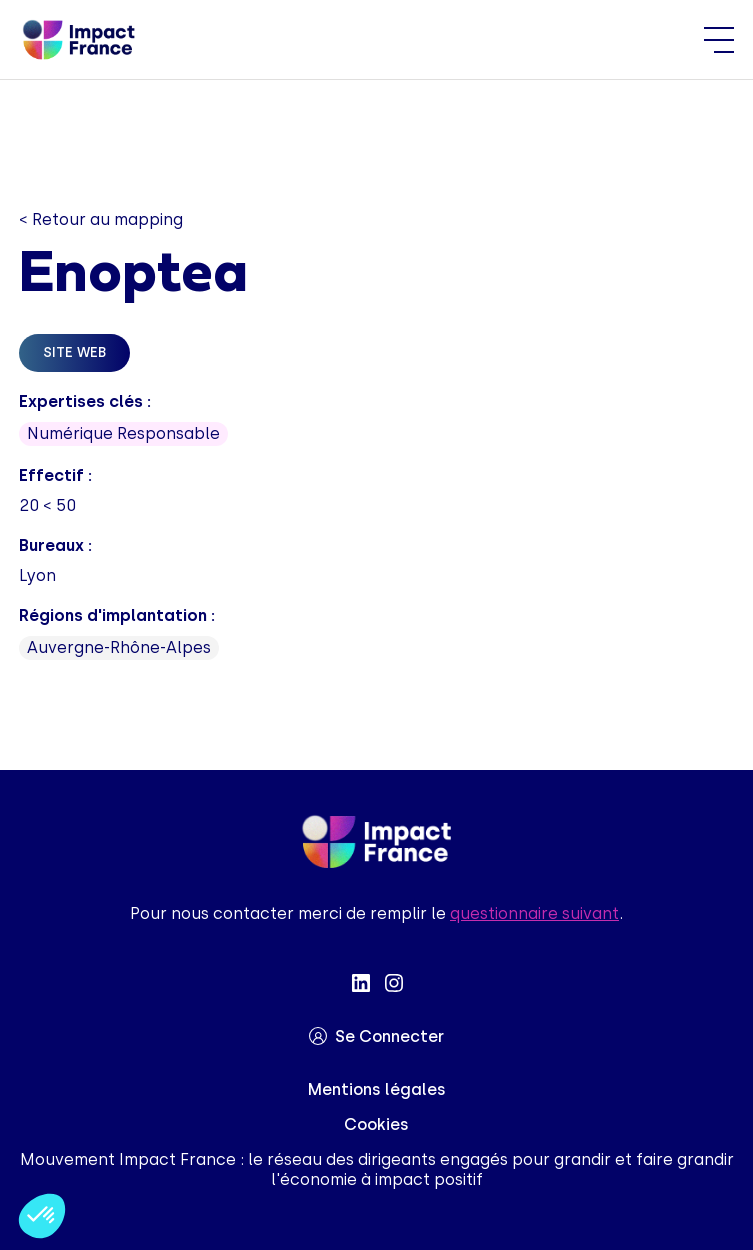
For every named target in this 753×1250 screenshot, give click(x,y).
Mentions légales (377, 1089)
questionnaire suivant (534, 913)
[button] (42, 1216)
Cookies (376, 1124)
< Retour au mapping (101, 219)
